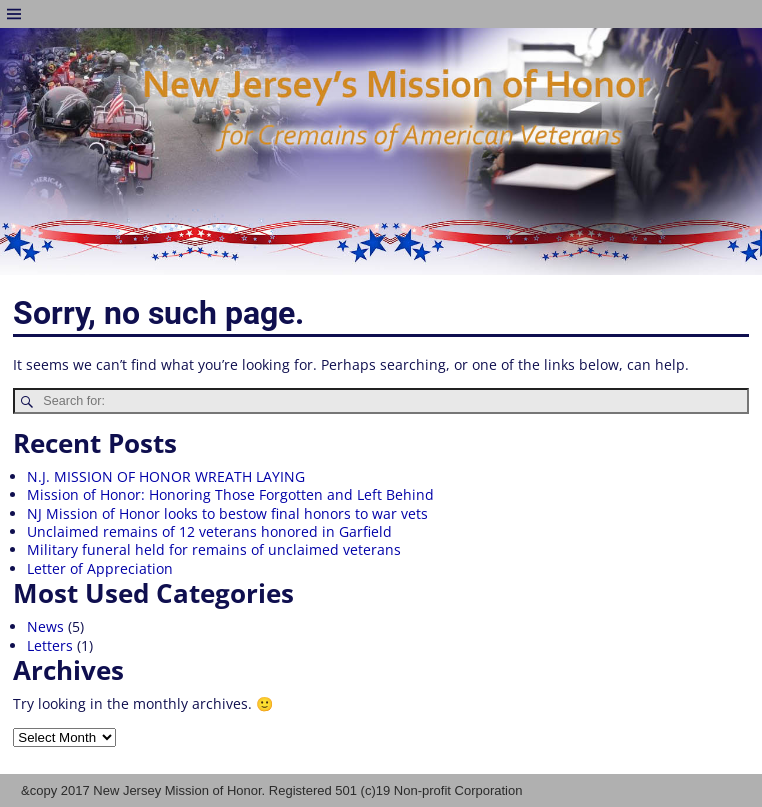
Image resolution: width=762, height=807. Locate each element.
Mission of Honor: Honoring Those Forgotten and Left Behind (230, 494)
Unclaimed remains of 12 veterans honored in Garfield (209, 531)
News (45, 626)
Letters (50, 645)
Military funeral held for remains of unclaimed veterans (214, 549)
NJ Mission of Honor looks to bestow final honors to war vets (227, 513)
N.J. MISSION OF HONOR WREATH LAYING (166, 476)
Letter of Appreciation (100, 568)
